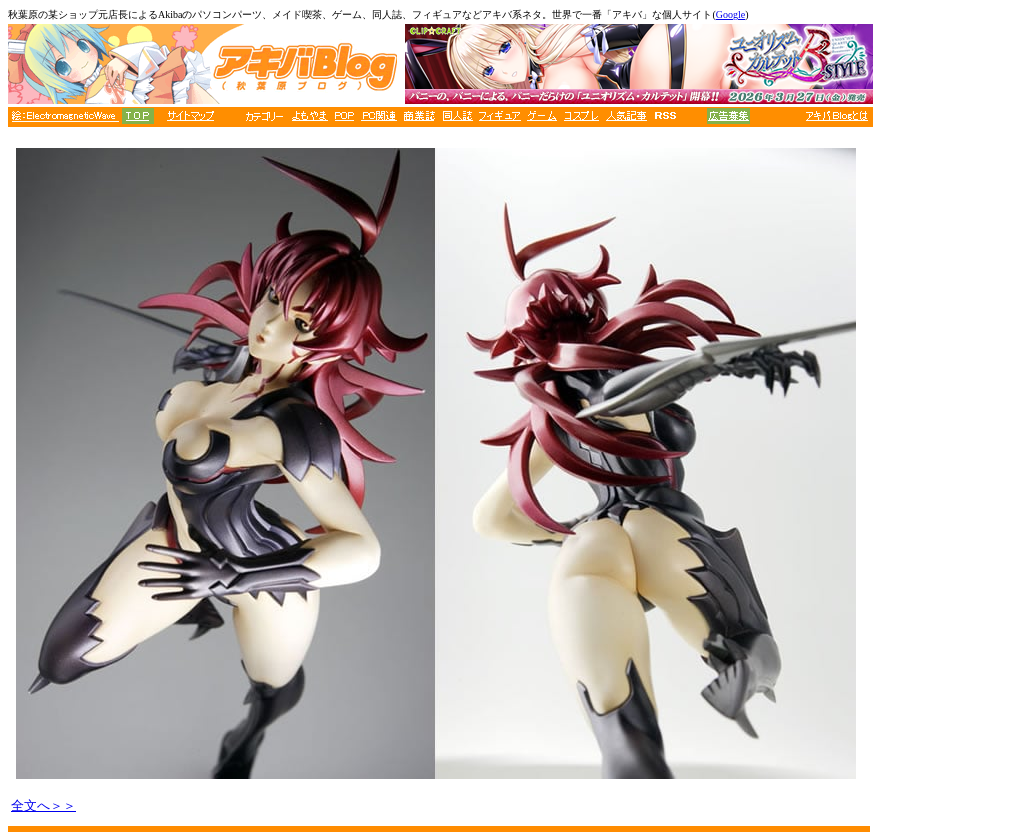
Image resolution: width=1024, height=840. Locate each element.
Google (730, 14)
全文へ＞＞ (43, 805)
